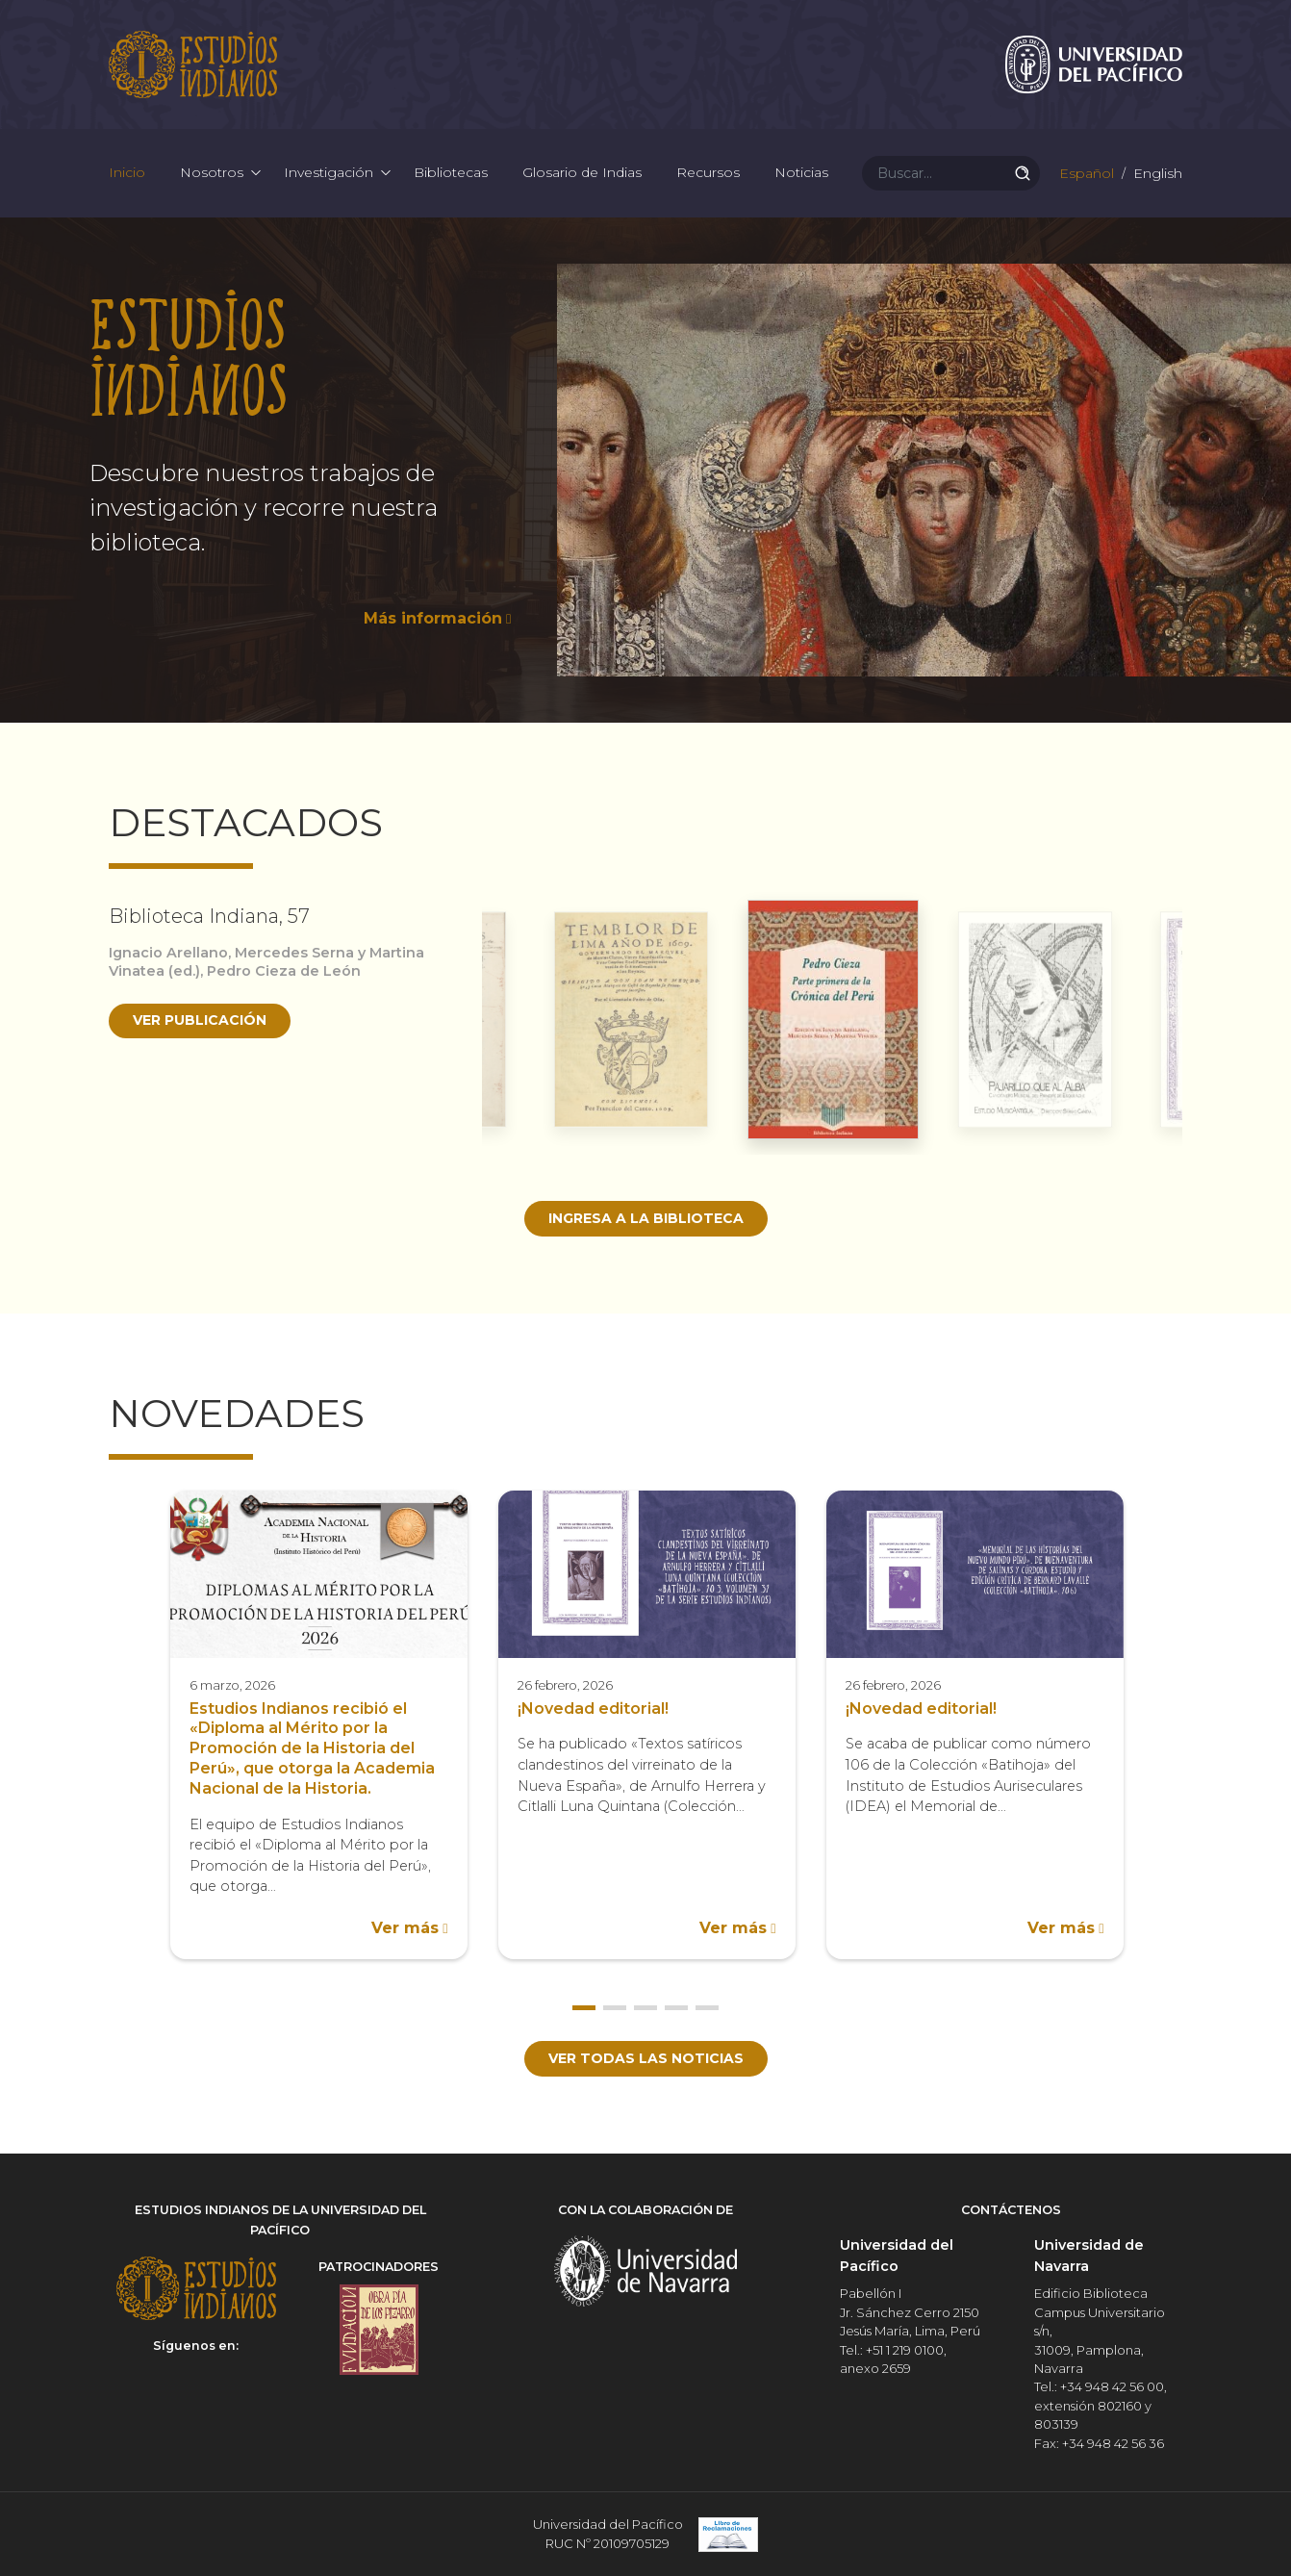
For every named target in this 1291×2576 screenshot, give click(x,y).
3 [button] (645, 2007)
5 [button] (707, 2007)
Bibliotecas (451, 173)
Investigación (328, 173)
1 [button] (583, 2007)
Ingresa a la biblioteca (646, 1218)
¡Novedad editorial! (593, 1708)
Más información (433, 618)
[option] (645, 470)
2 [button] (614, 2007)
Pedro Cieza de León (284, 971)
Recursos (708, 173)
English (1155, 173)
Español (1084, 173)
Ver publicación (199, 1020)
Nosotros (211, 173)
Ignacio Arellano (168, 952)
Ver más (405, 1928)
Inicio (127, 173)
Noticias (801, 173)
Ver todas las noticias (646, 2058)
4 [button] (676, 2007)
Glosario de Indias (582, 173)
